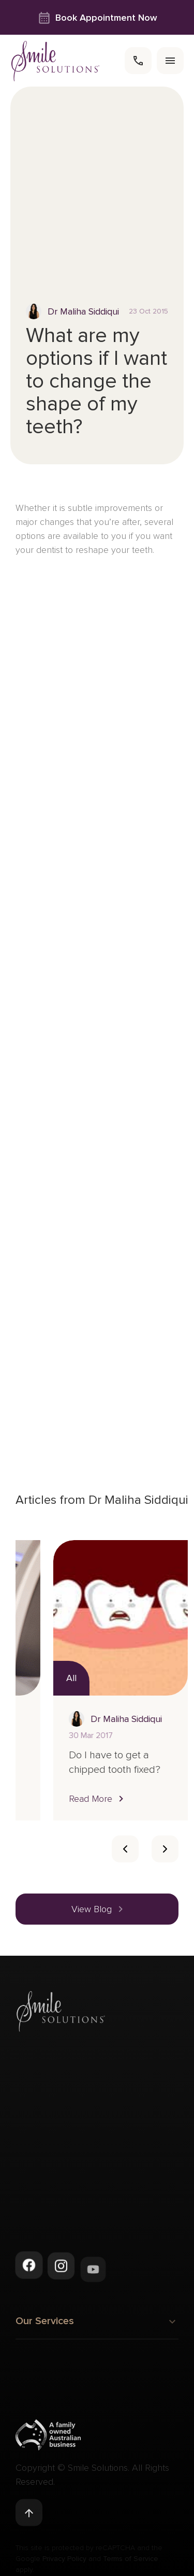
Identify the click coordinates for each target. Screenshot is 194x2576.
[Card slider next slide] (165, 1848)
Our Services (97, 2327)
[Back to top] (29, 2516)
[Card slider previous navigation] (125, 1848)
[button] (150, 1798)
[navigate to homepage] (55, 61)
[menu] (170, 60)
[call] (138, 60)
